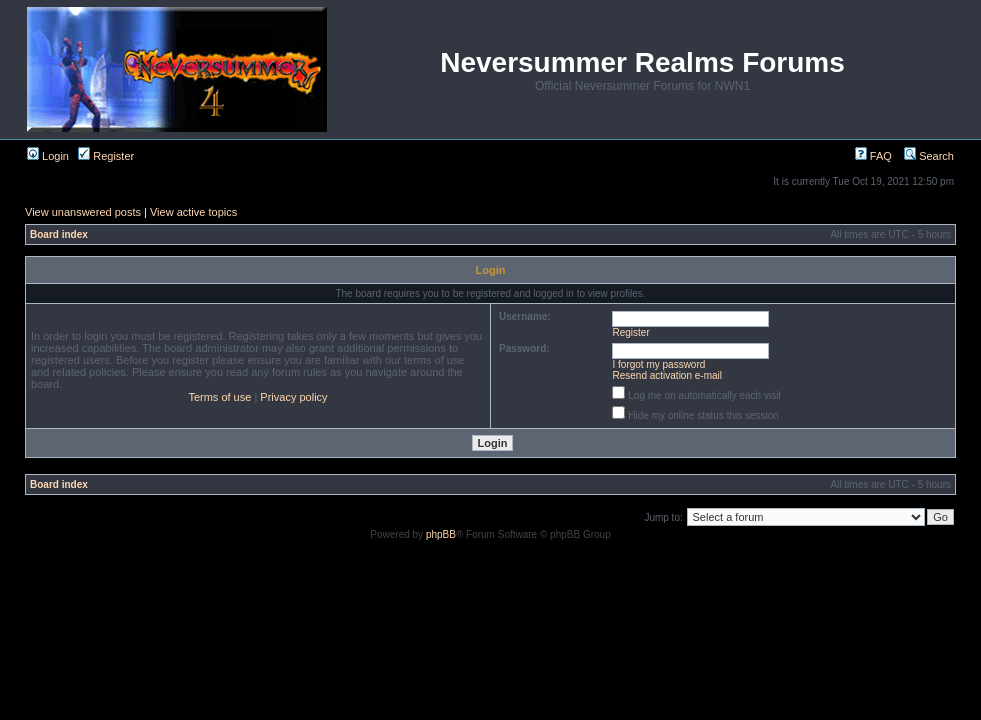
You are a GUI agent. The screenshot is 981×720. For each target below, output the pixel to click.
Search (929, 156)
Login (48, 156)
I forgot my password (659, 364)
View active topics (193, 212)
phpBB (441, 534)
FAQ (873, 156)
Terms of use (219, 397)
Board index (59, 234)
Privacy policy (293, 397)
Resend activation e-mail (668, 375)
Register (106, 156)
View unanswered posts (83, 212)
